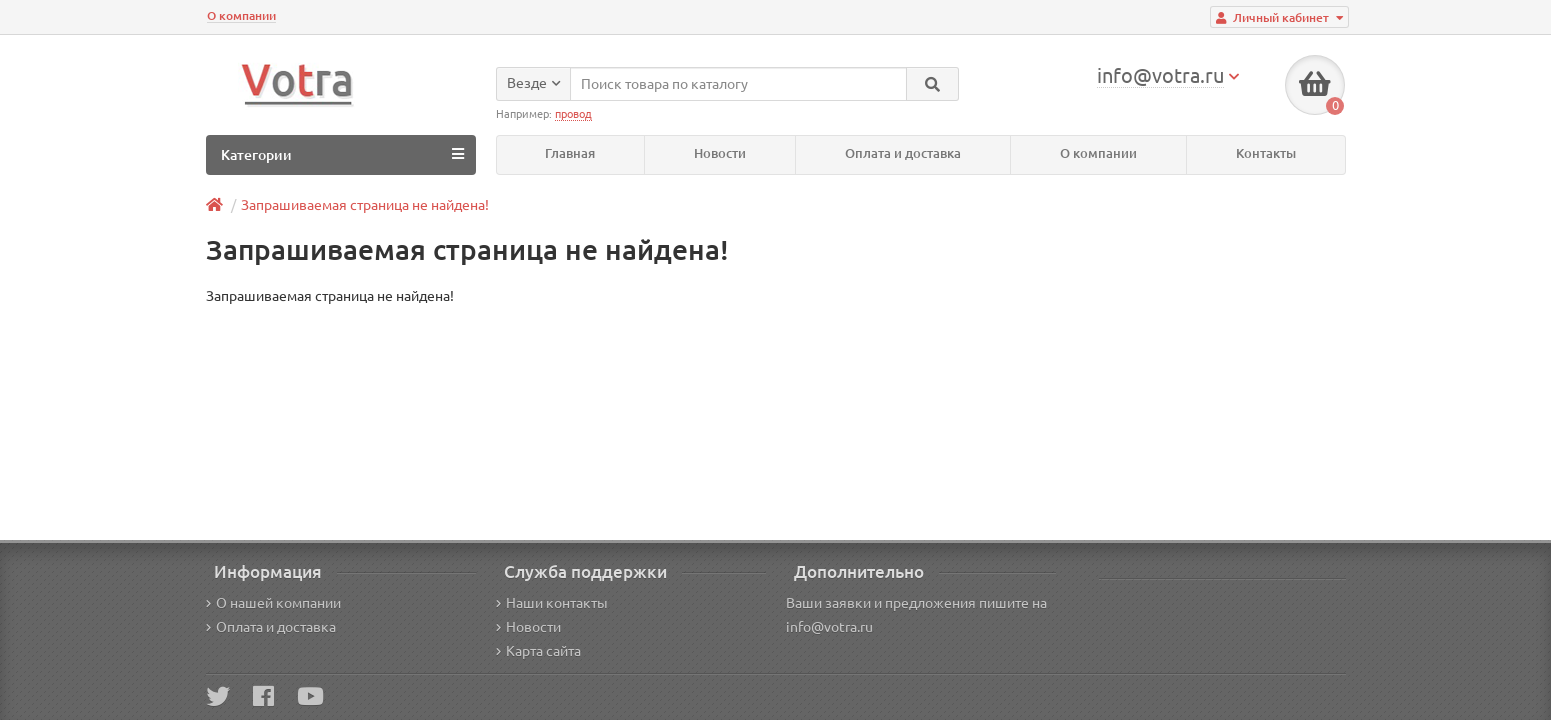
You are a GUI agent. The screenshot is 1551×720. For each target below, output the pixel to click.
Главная (570, 153)
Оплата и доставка (903, 153)
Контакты (1266, 153)
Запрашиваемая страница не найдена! (365, 205)
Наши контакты (552, 603)
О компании (241, 15)
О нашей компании (273, 603)
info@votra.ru (829, 627)
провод (573, 114)
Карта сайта (538, 651)
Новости (720, 153)
